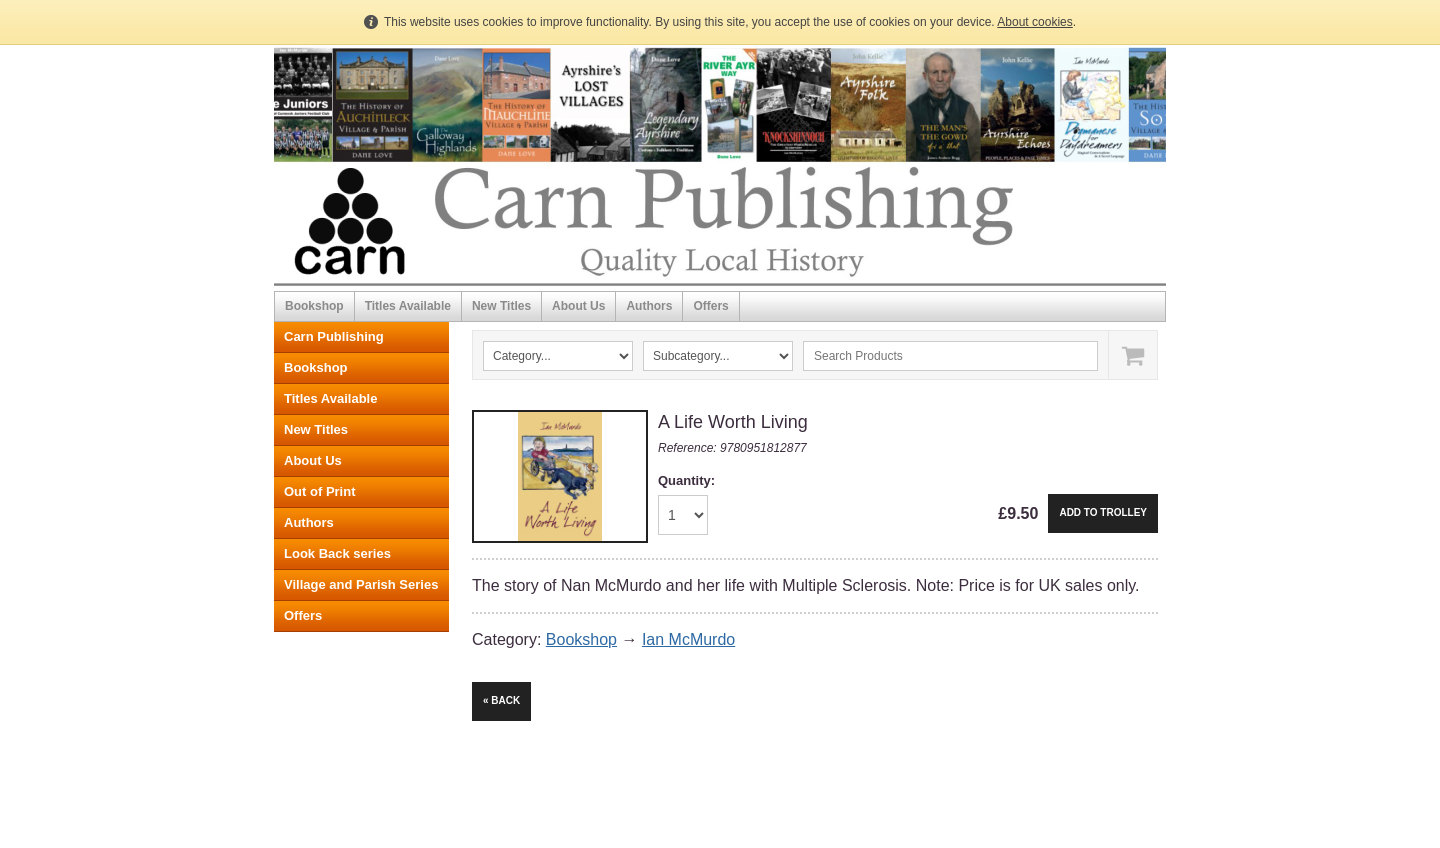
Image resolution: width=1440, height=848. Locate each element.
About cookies (1034, 22)
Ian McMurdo (688, 639)
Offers (710, 306)
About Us (578, 306)
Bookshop (314, 306)
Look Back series (337, 553)
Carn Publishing (334, 336)
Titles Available (408, 306)
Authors (649, 306)
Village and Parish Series (361, 584)
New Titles (501, 306)
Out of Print (320, 491)
